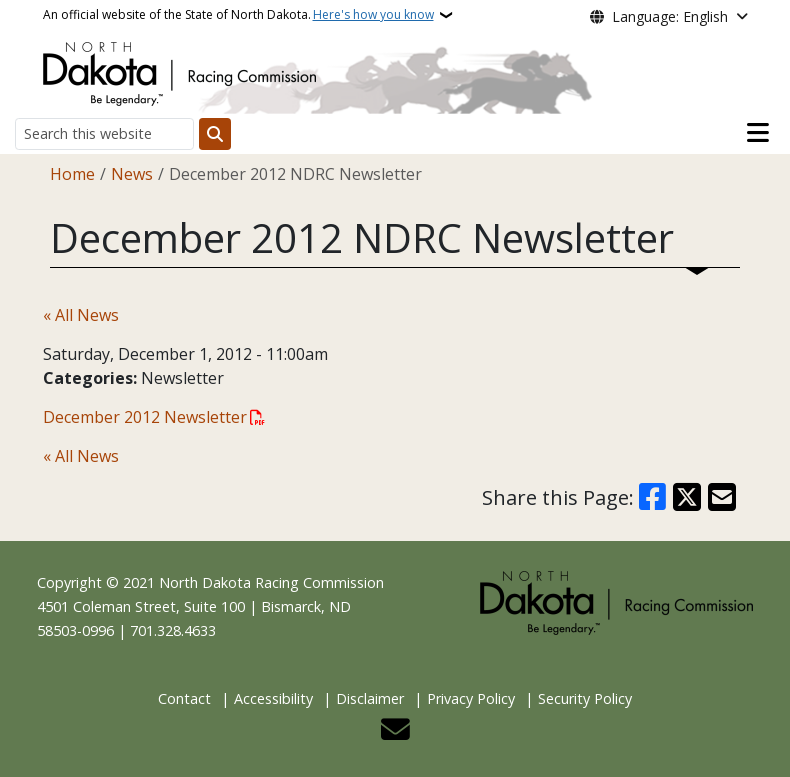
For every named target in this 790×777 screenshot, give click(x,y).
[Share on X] (687, 497)
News (132, 174)
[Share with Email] (722, 497)
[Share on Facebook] (653, 497)
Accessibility (273, 698)
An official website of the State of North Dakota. (238, 15)
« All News (81, 315)
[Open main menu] (758, 133)
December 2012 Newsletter (145, 417)
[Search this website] (104, 133)
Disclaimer (370, 698)
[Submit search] (215, 134)
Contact (184, 698)
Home (72, 174)
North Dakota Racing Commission (271, 582)
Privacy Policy (471, 698)
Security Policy (585, 698)
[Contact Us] (395, 734)
